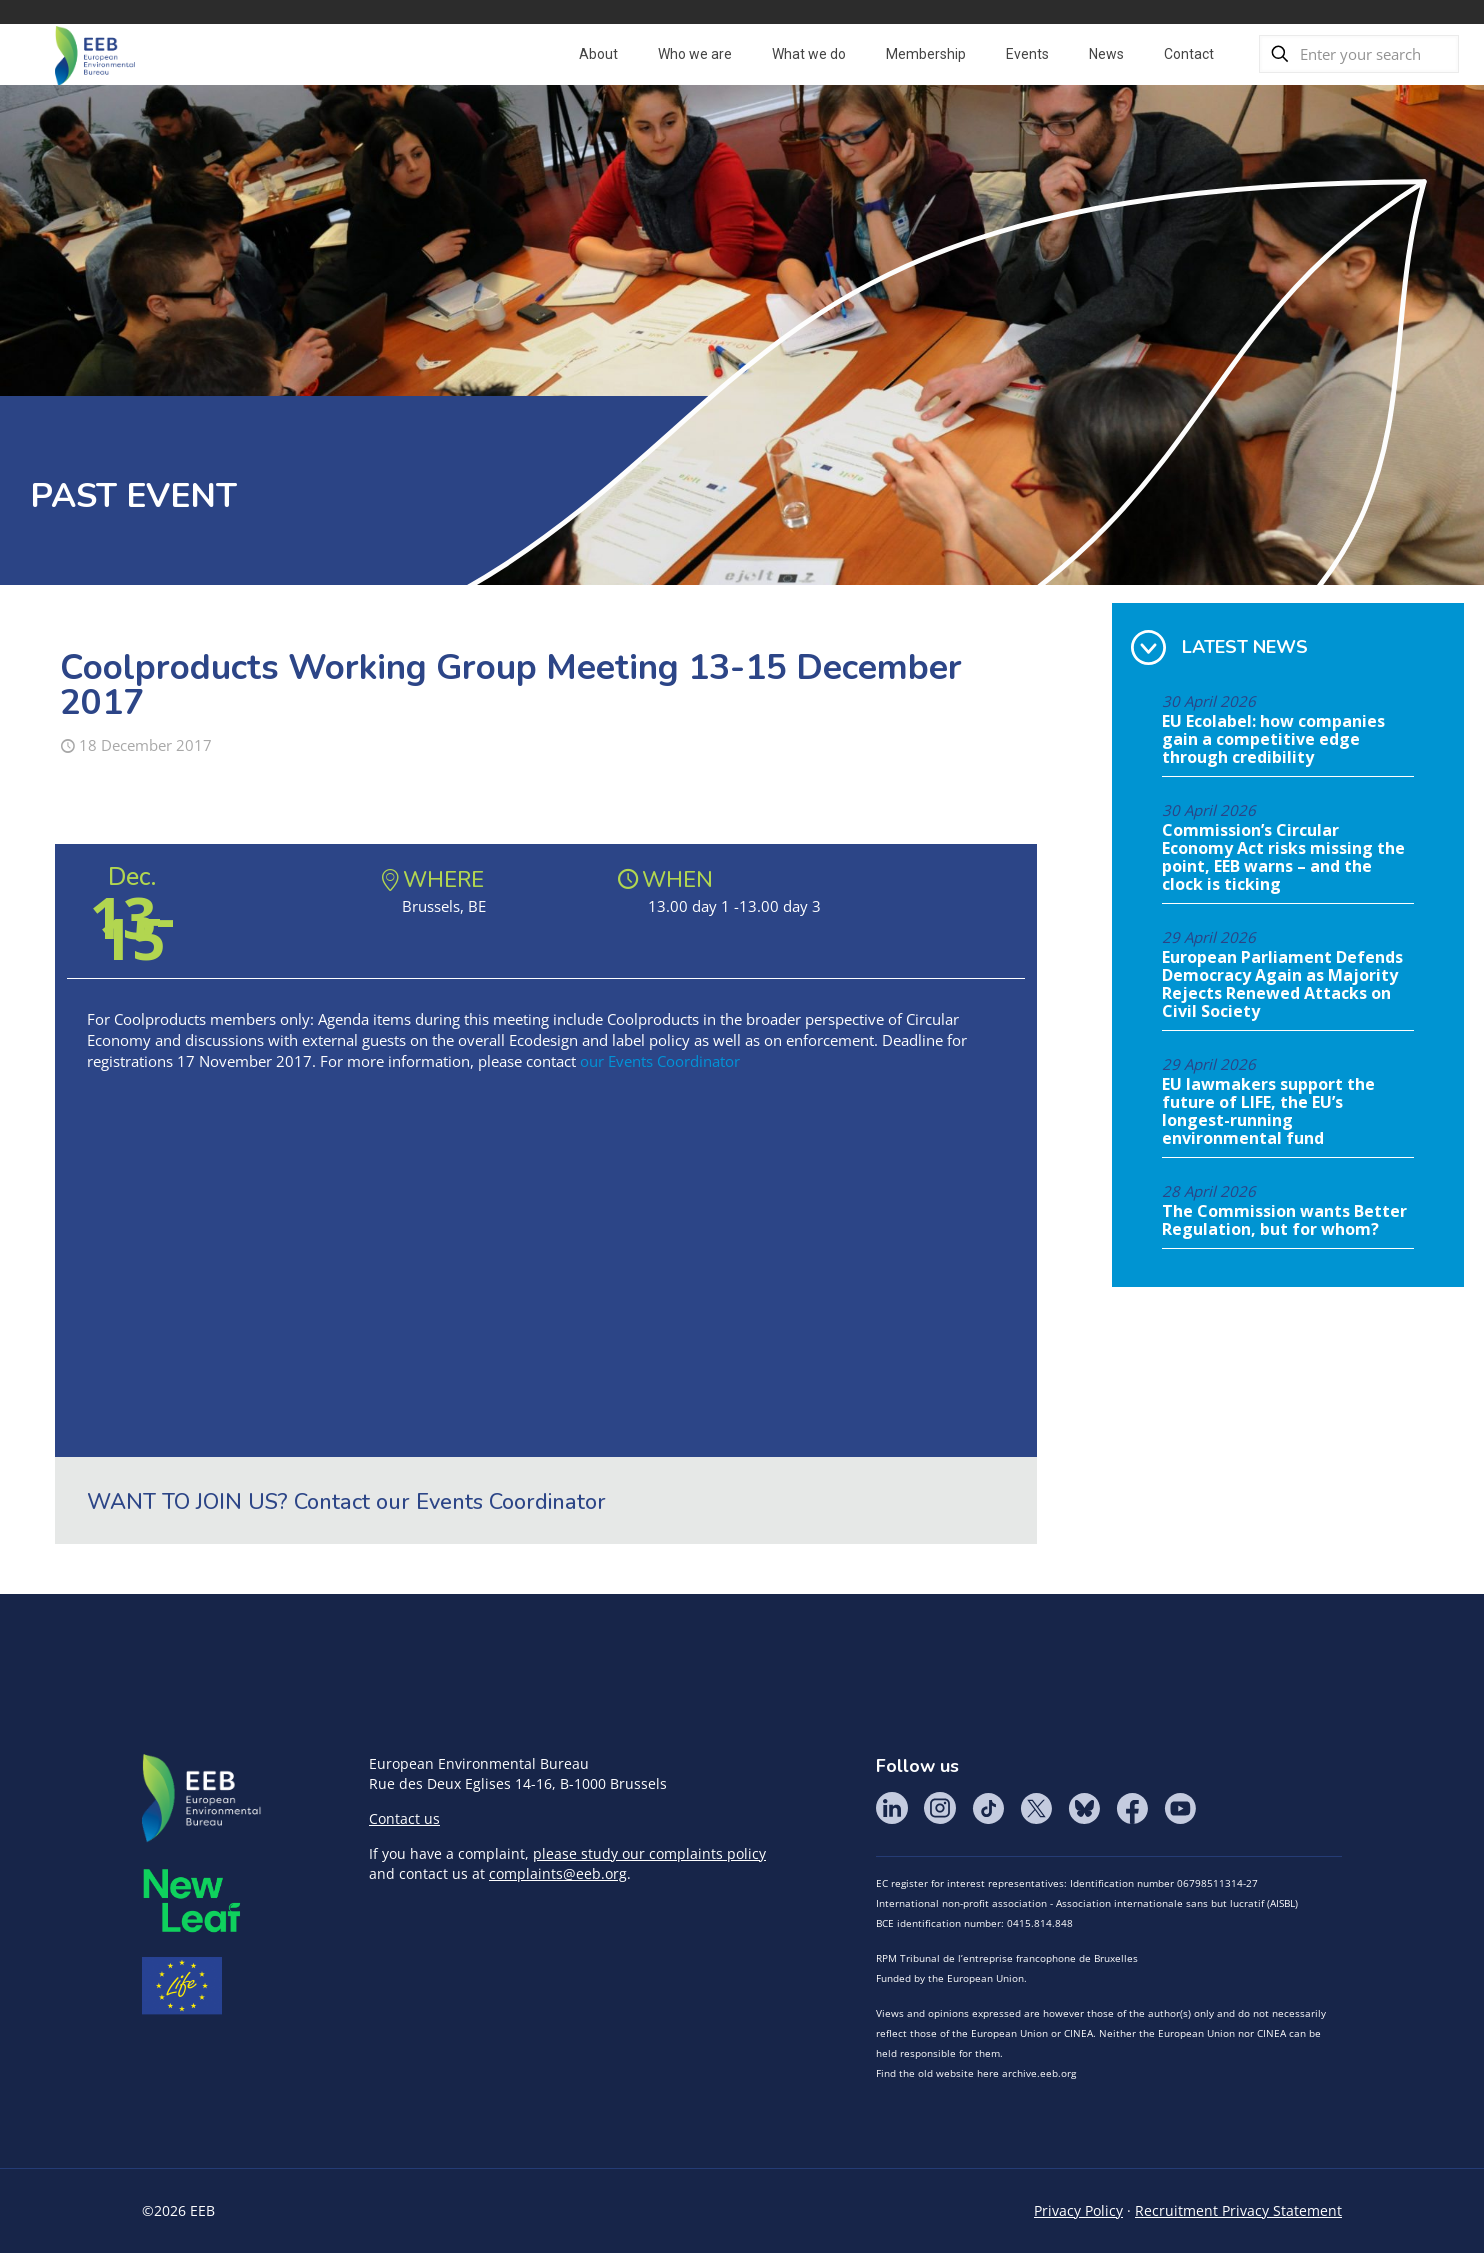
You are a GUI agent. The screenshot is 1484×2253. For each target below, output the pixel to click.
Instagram (940, 1808)
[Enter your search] (1359, 54)
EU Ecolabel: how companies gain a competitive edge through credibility (1273, 740)
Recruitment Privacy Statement (1238, 2210)
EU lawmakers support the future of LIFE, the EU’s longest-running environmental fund (1268, 1112)
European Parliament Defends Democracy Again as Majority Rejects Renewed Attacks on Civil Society (1282, 985)
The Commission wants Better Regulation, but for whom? (1284, 1221)
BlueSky (1084, 1808)
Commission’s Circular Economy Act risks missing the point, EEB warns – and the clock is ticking (1283, 858)
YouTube (1180, 1808)
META (192, 1900)
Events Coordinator (511, 1502)
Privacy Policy (1078, 2210)
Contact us (404, 1818)
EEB (202, 1799)
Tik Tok (988, 1808)
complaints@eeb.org (558, 1873)
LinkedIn (892, 1808)
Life (182, 1986)
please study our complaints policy (649, 1853)
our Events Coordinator (660, 1061)
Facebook (1132, 1808)
